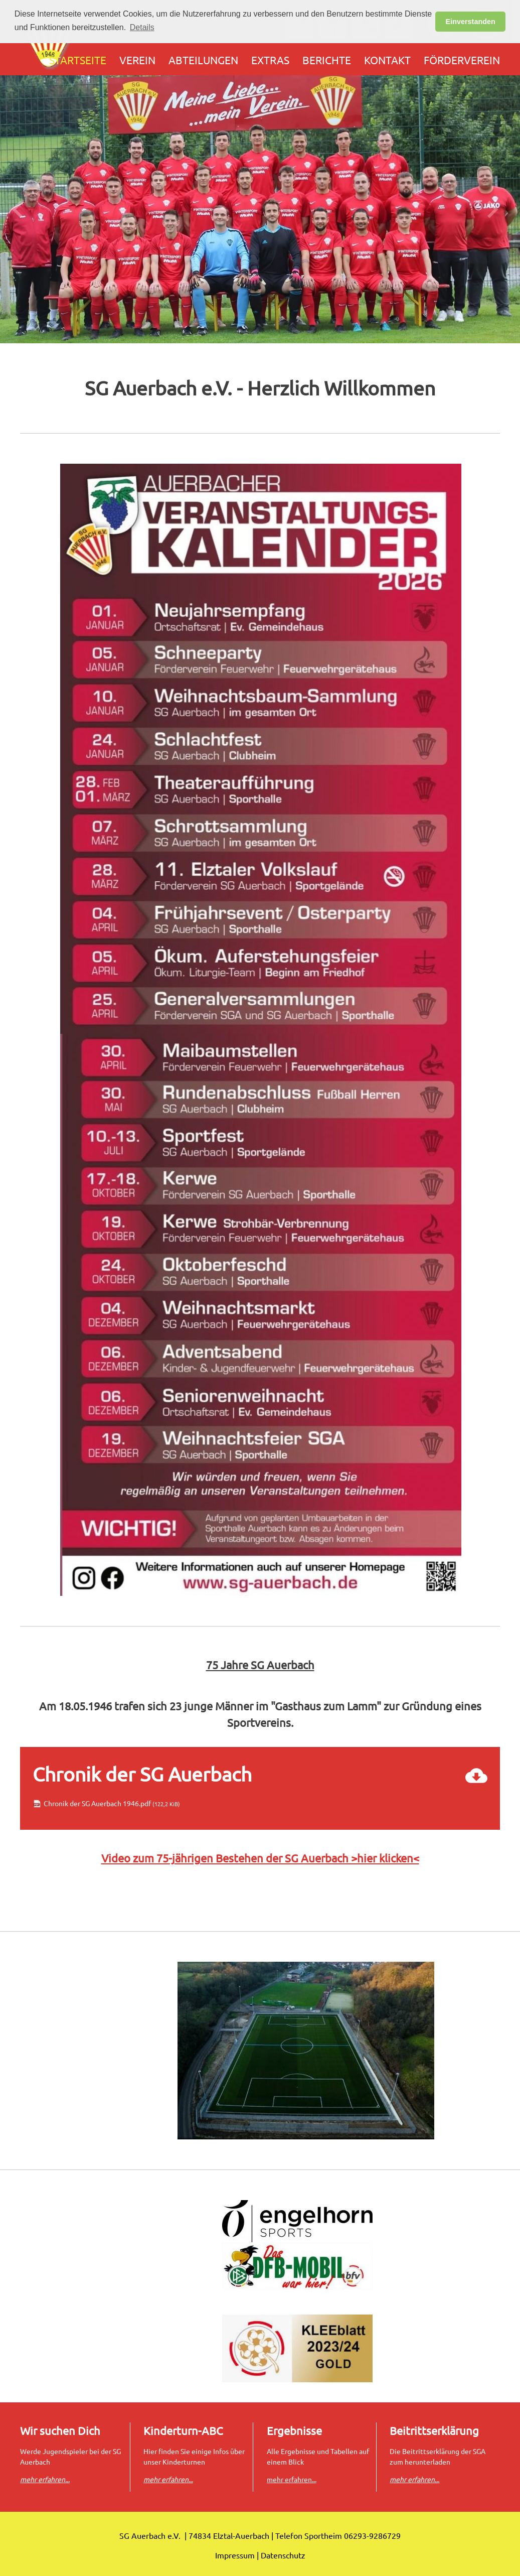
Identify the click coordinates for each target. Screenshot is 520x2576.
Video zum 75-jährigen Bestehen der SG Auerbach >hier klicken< (260, 1857)
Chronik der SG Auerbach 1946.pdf (112, 1803)
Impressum (235, 2555)
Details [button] (142, 27)
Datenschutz (283, 2555)
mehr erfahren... (291, 2479)
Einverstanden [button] (470, 22)
